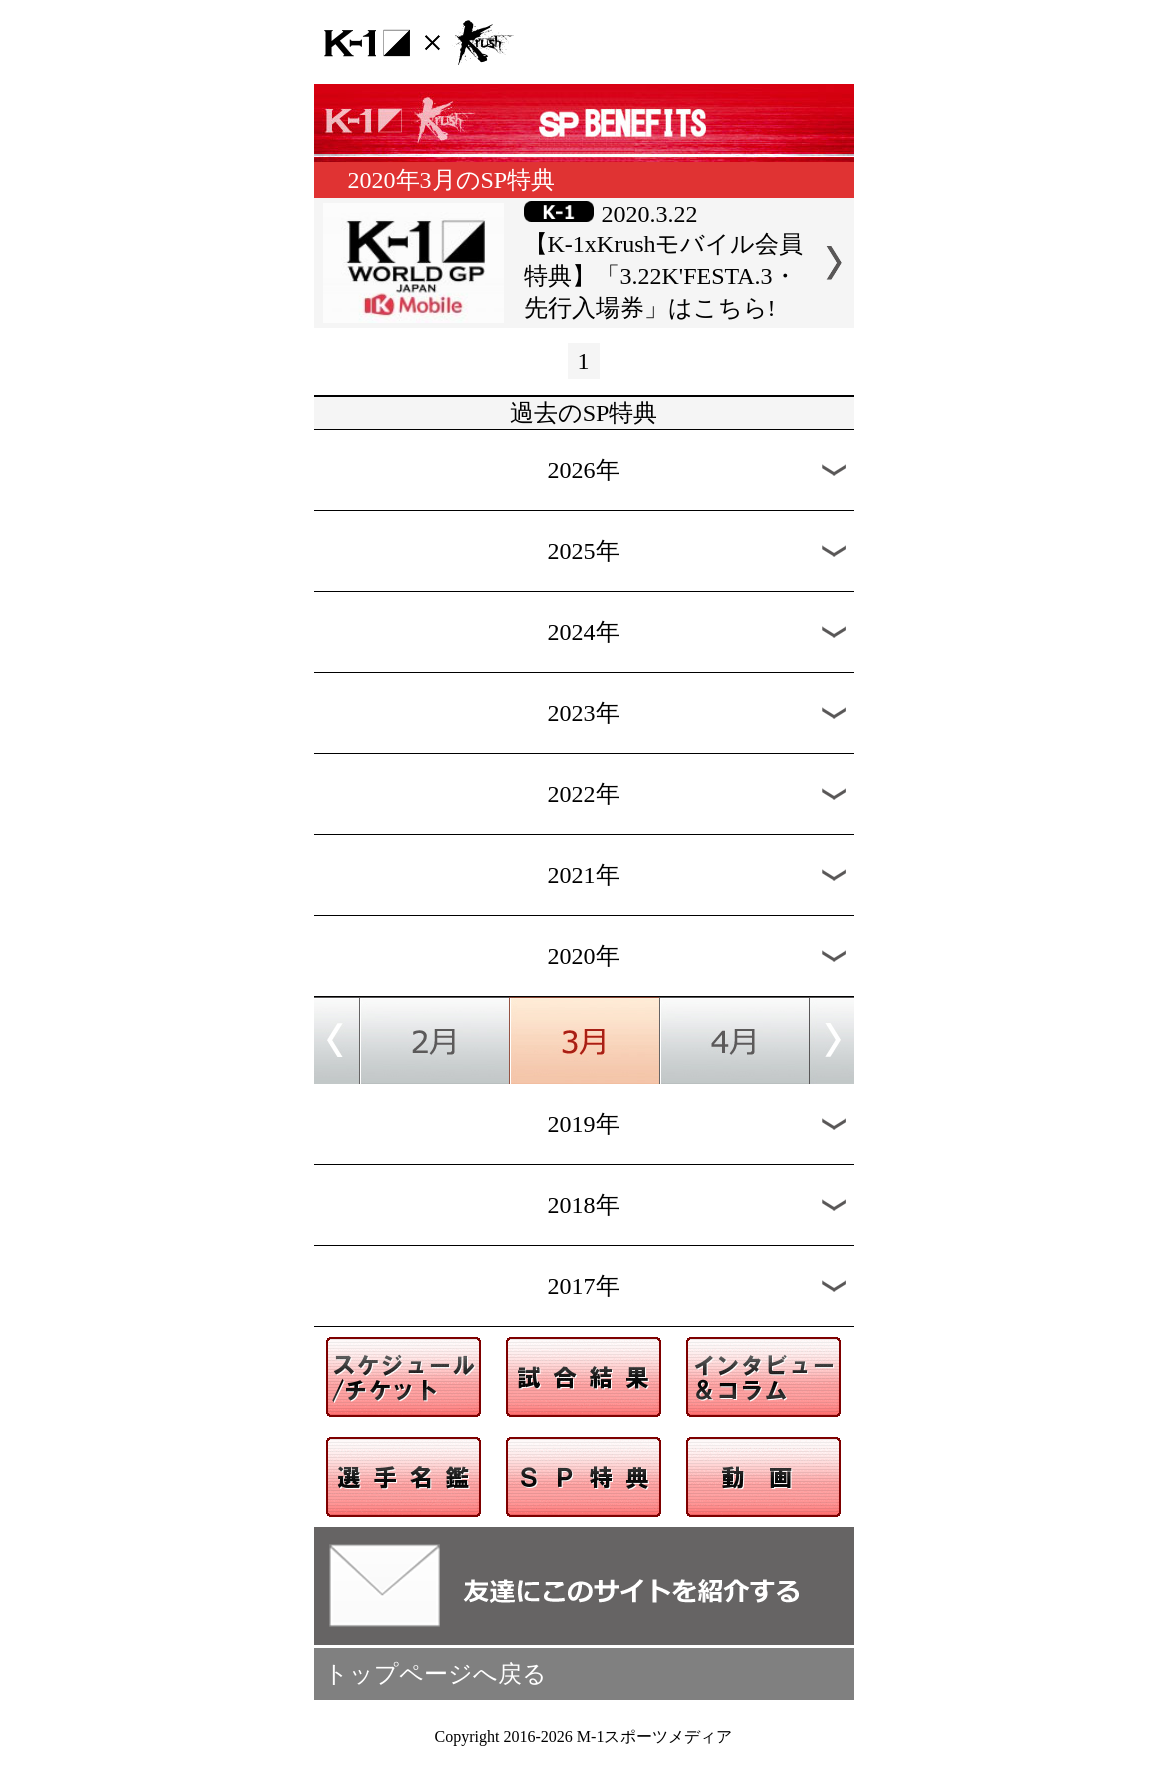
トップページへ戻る (435, 1674)
